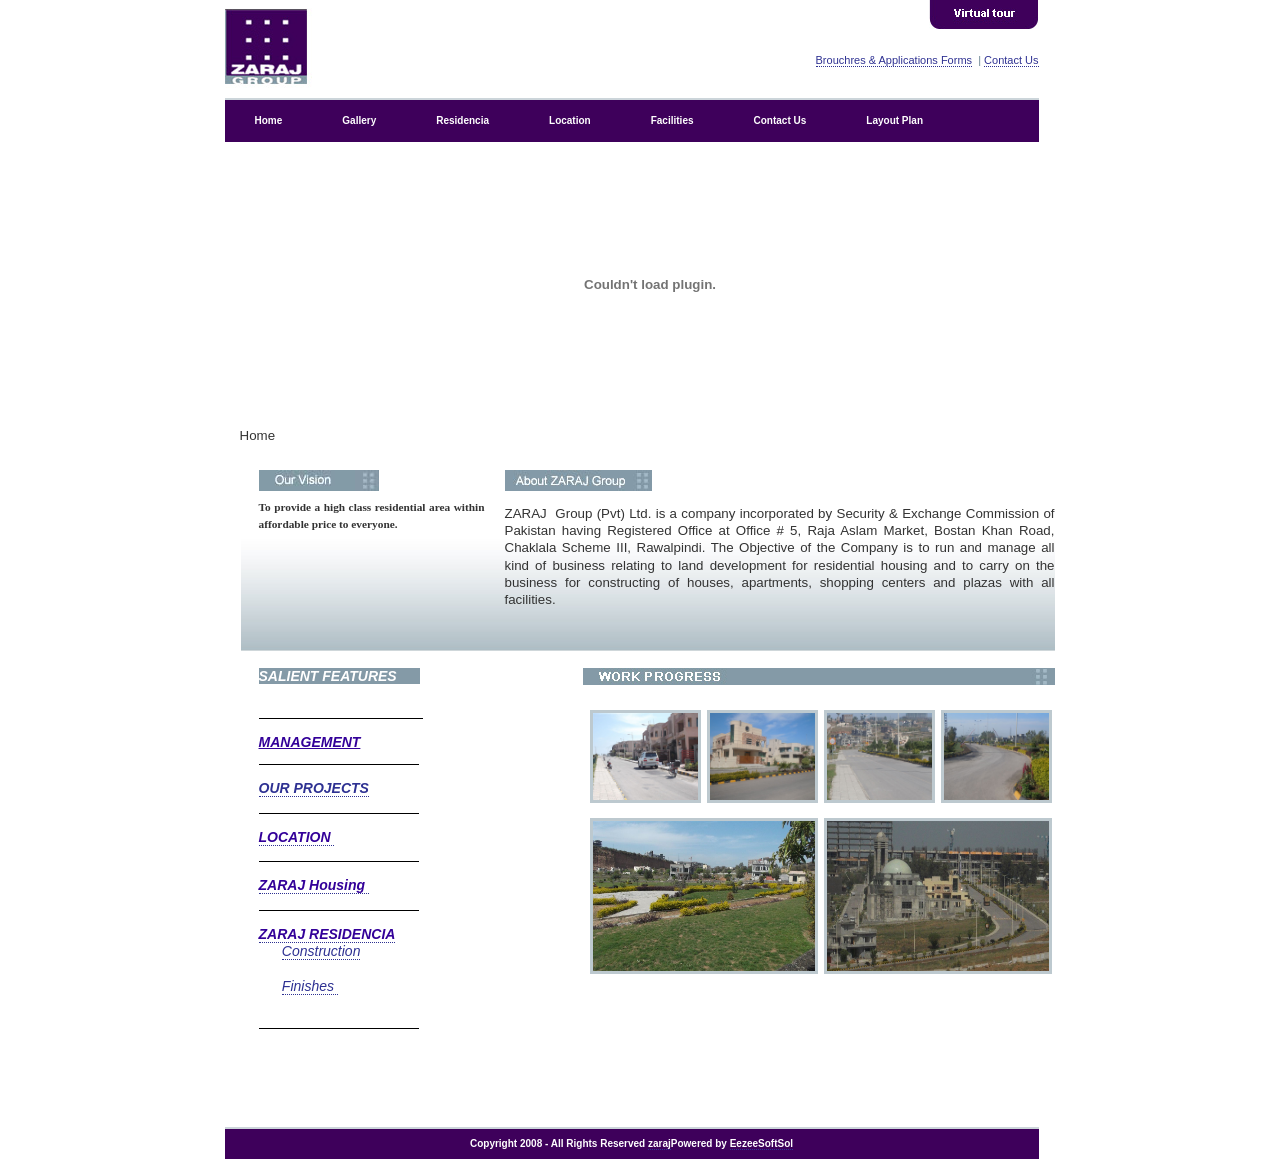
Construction (321, 951)
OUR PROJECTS (314, 788)
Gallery (359, 120)
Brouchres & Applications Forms (894, 60)
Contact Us (1011, 60)
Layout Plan (894, 120)
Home (269, 120)
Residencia (462, 120)
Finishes (310, 986)
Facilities (672, 120)
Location (570, 120)
